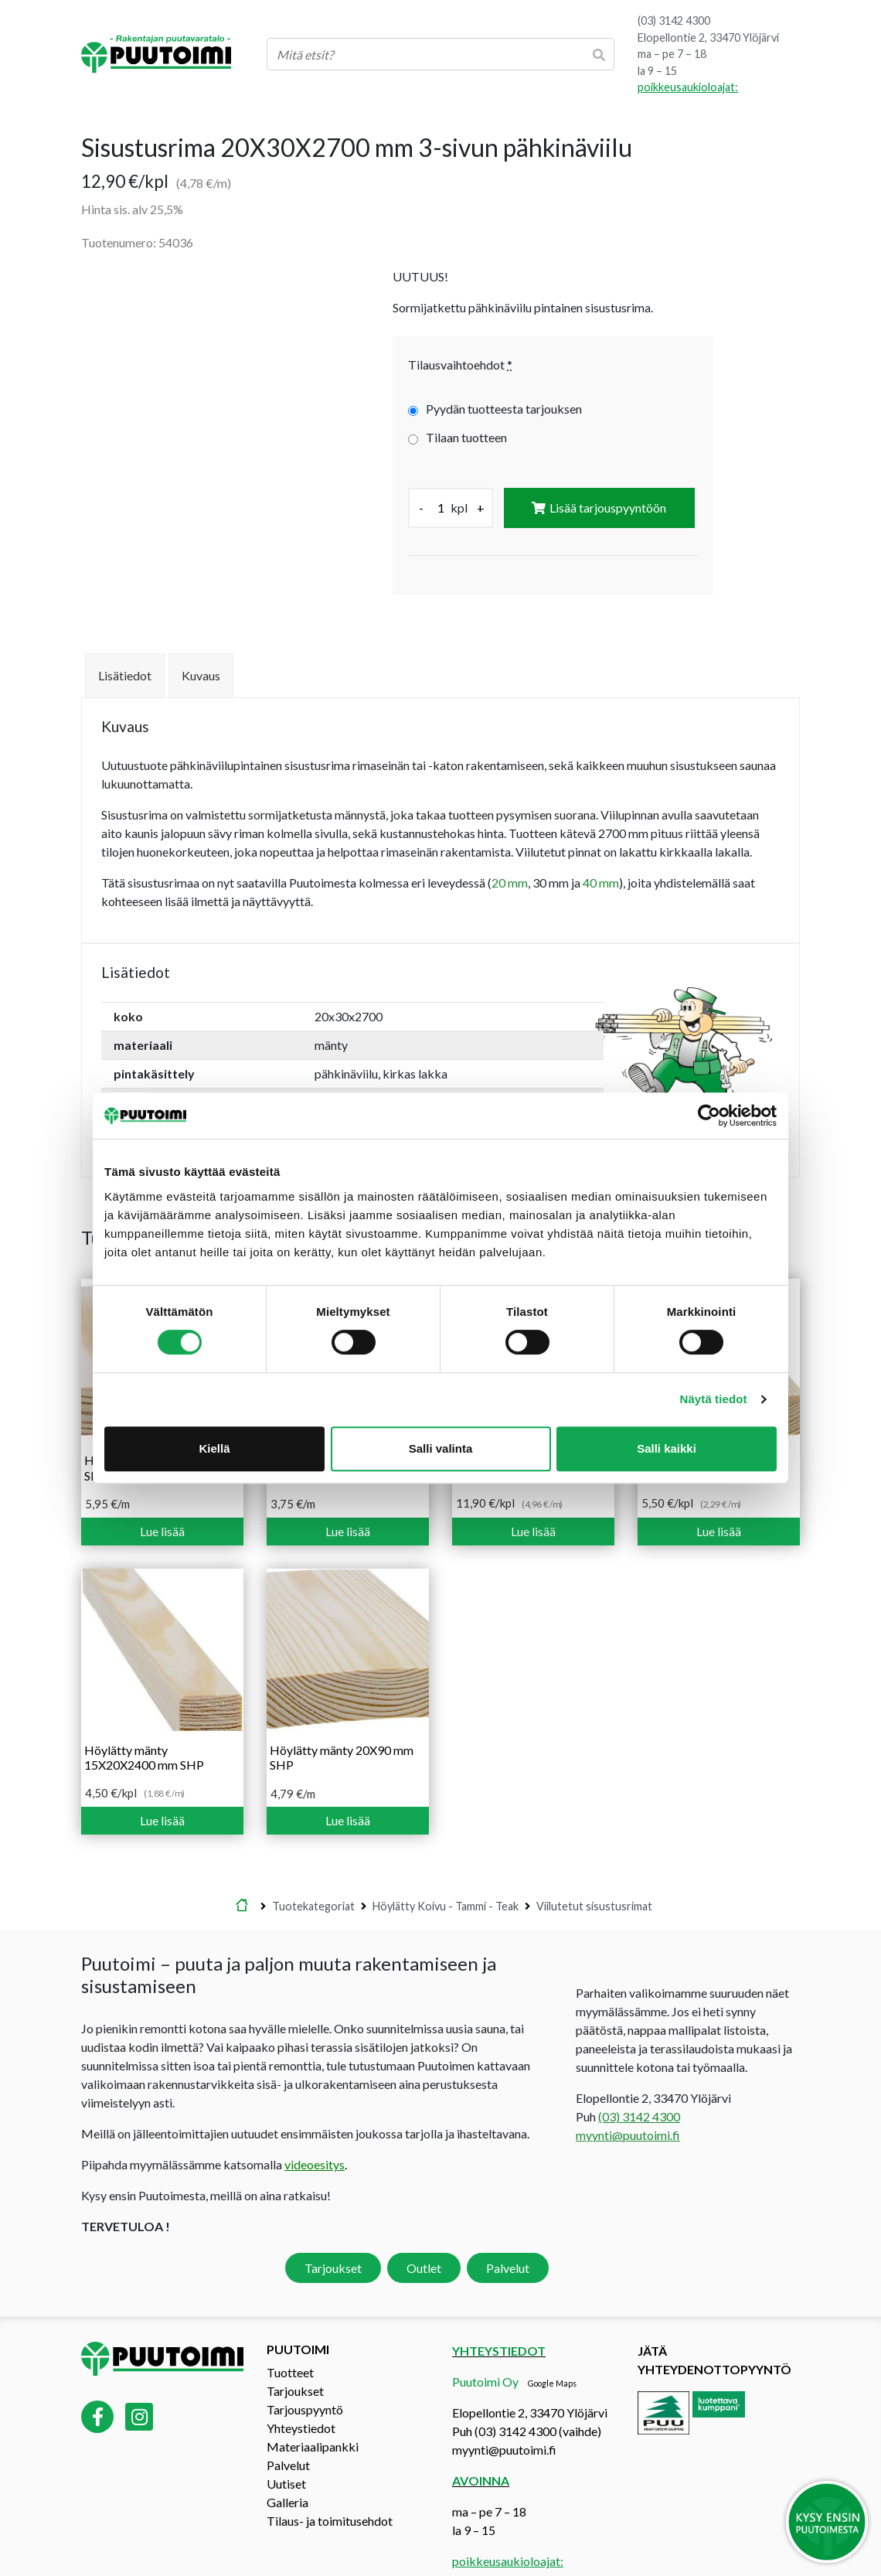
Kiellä (214, 1448)
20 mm (510, 850)
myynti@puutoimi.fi (628, 2103)
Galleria (287, 2469)
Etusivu (242, 1874)
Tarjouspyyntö (305, 2377)
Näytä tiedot (713, 1399)
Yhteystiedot (301, 2395)
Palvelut (507, 2236)
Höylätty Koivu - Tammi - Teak (445, 1874)
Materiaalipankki (313, 2414)
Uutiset (286, 2451)
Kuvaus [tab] (201, 643)
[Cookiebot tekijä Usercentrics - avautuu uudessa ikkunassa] (709, 1115)
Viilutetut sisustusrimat (594, 1874)
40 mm (601, 850)
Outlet (423, 2236)
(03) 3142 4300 (674, 20)
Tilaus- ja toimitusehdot (330, 2488)
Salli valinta (441, 1448)
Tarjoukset (333, 2236)
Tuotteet (290, 2339)
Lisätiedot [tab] (124, 643)
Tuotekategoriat (313, 1874)
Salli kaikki (666, 1448)
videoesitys (314, 2132)
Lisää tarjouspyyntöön (607, 507)
